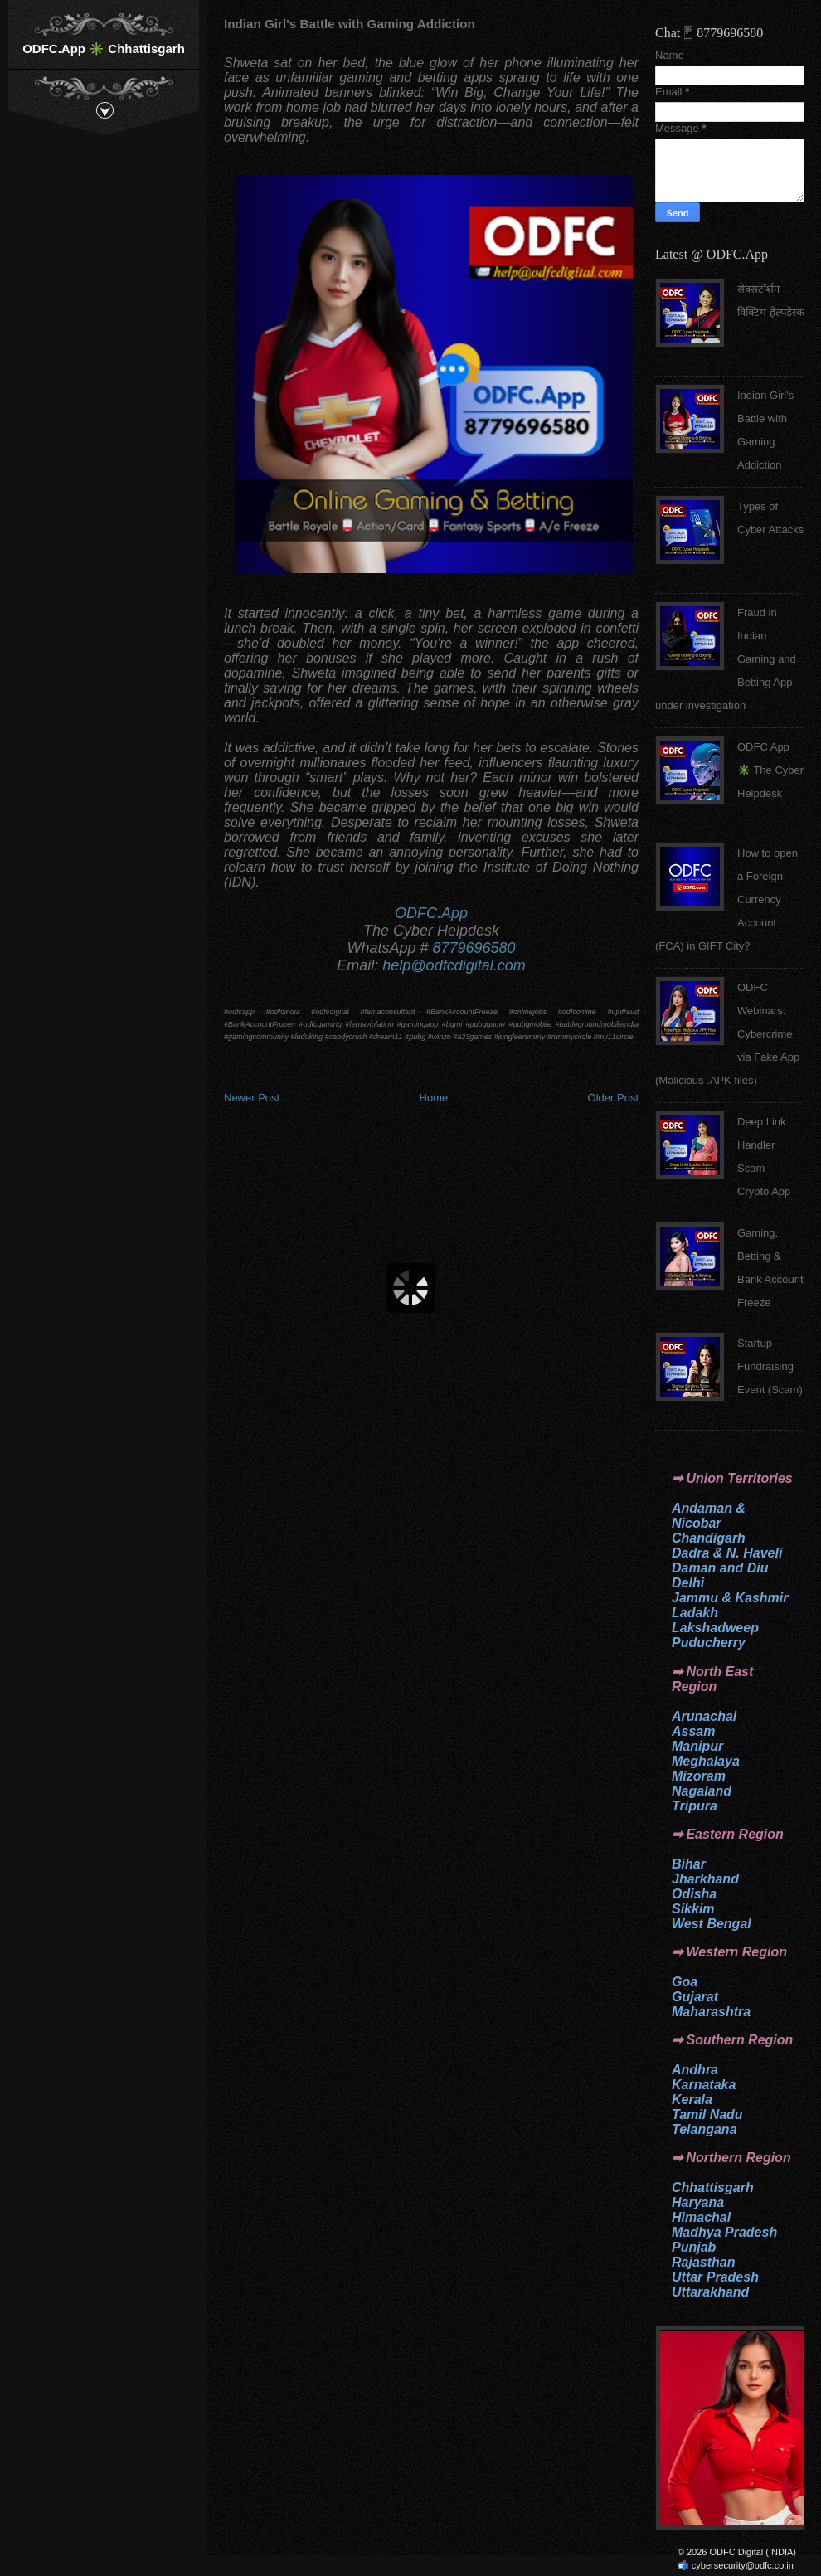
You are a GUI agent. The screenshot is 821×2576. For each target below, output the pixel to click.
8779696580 (473, 948)
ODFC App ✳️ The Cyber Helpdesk (770, 770)
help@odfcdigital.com (453, 965)
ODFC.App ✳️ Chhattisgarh (103, 48)
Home (434, 1097)
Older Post (613, 1097)
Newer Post (251, 1097)
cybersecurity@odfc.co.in (743, 2565)
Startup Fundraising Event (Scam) (770, 1366)
